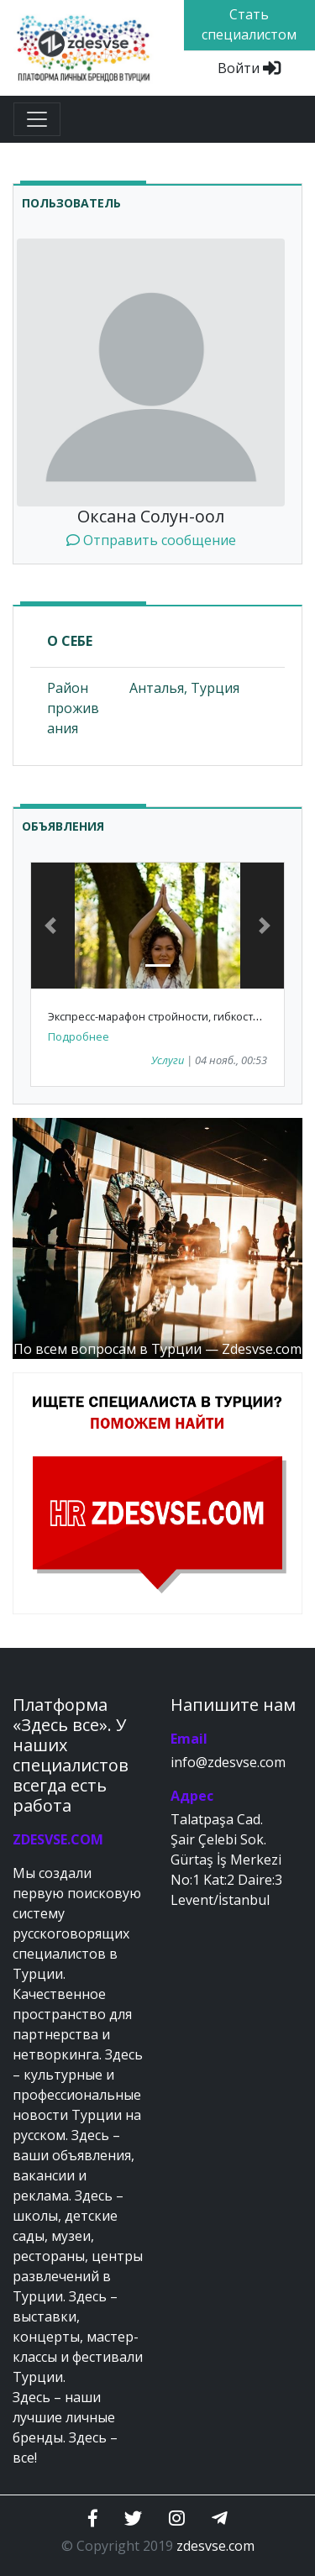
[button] (50, 926)
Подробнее (78, 1036)
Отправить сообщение (151, 540)
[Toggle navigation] (36, 119)
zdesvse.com (215, 2546)
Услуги (167, 1060)
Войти (249, 68)
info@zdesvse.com (228, 1762)
